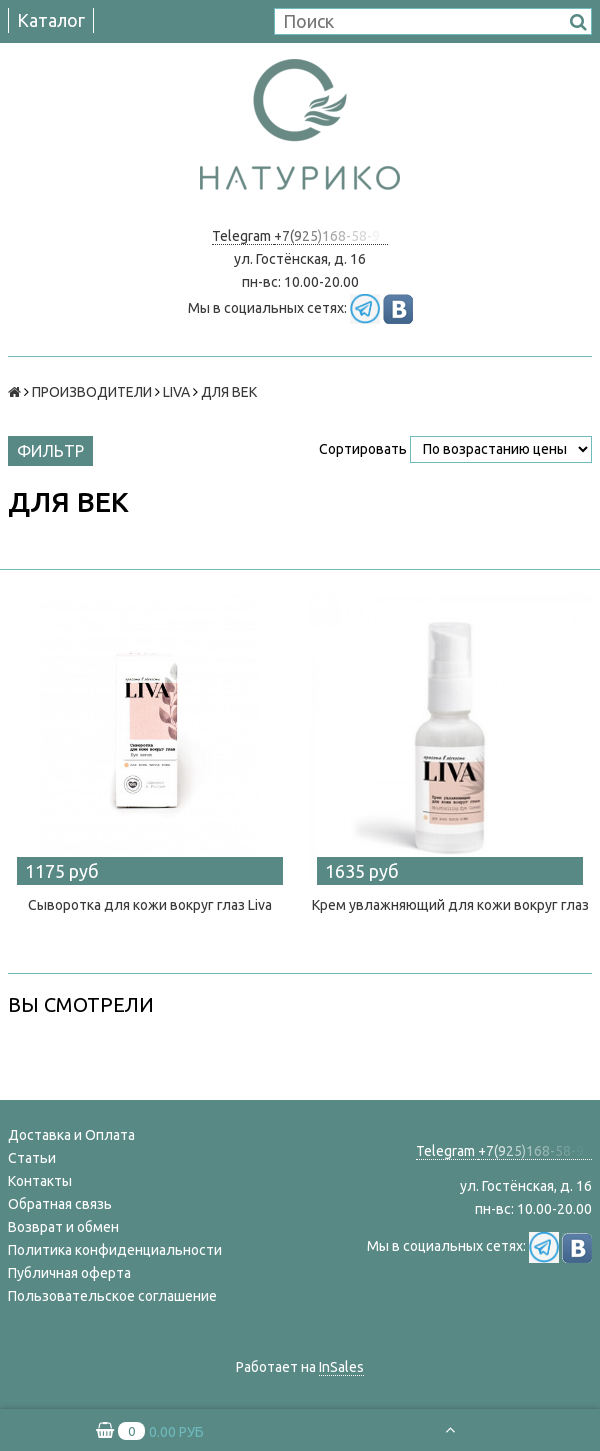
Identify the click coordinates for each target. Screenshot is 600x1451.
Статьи (32, 1158)
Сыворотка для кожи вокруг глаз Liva (150, 905)
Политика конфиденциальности (115, 1250)
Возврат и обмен (63, 1227)
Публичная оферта (69, 1273)
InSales (341, 1367)
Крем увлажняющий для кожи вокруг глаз (450, 905)
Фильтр (50, 451)
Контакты (40, 1181)
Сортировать (363, 449)
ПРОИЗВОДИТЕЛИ (92, 392)
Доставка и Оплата (71, 1135)
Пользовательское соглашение (112, 1296)
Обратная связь (60, 1204)
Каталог (51, 20)
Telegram (243, 236)
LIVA (176, 392)
